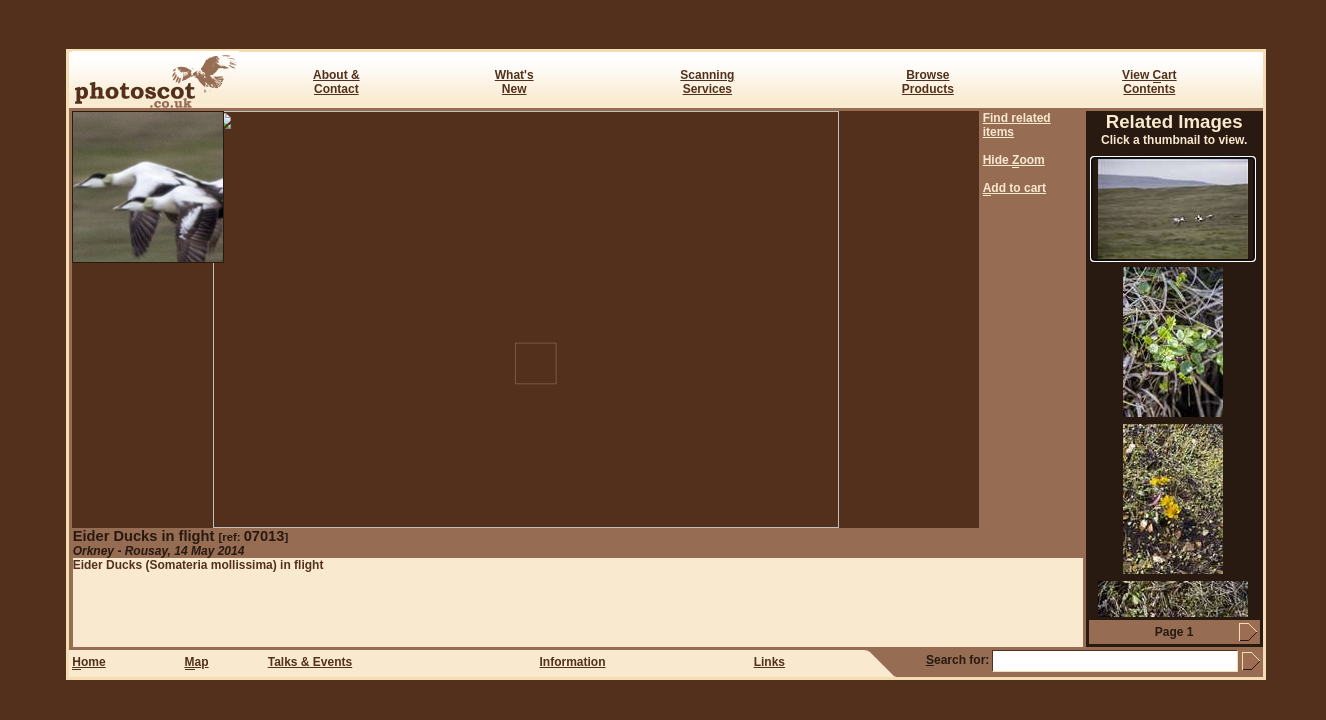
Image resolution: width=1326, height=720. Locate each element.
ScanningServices (707, 82)
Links (769, 662)
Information (573, 662)
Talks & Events (310, 662)
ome (88, 662)
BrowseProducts (928, 82)
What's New (514, 82)
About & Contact (336, 82)
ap (197, 662)
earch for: (957, 660)
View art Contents (1149, 82)
